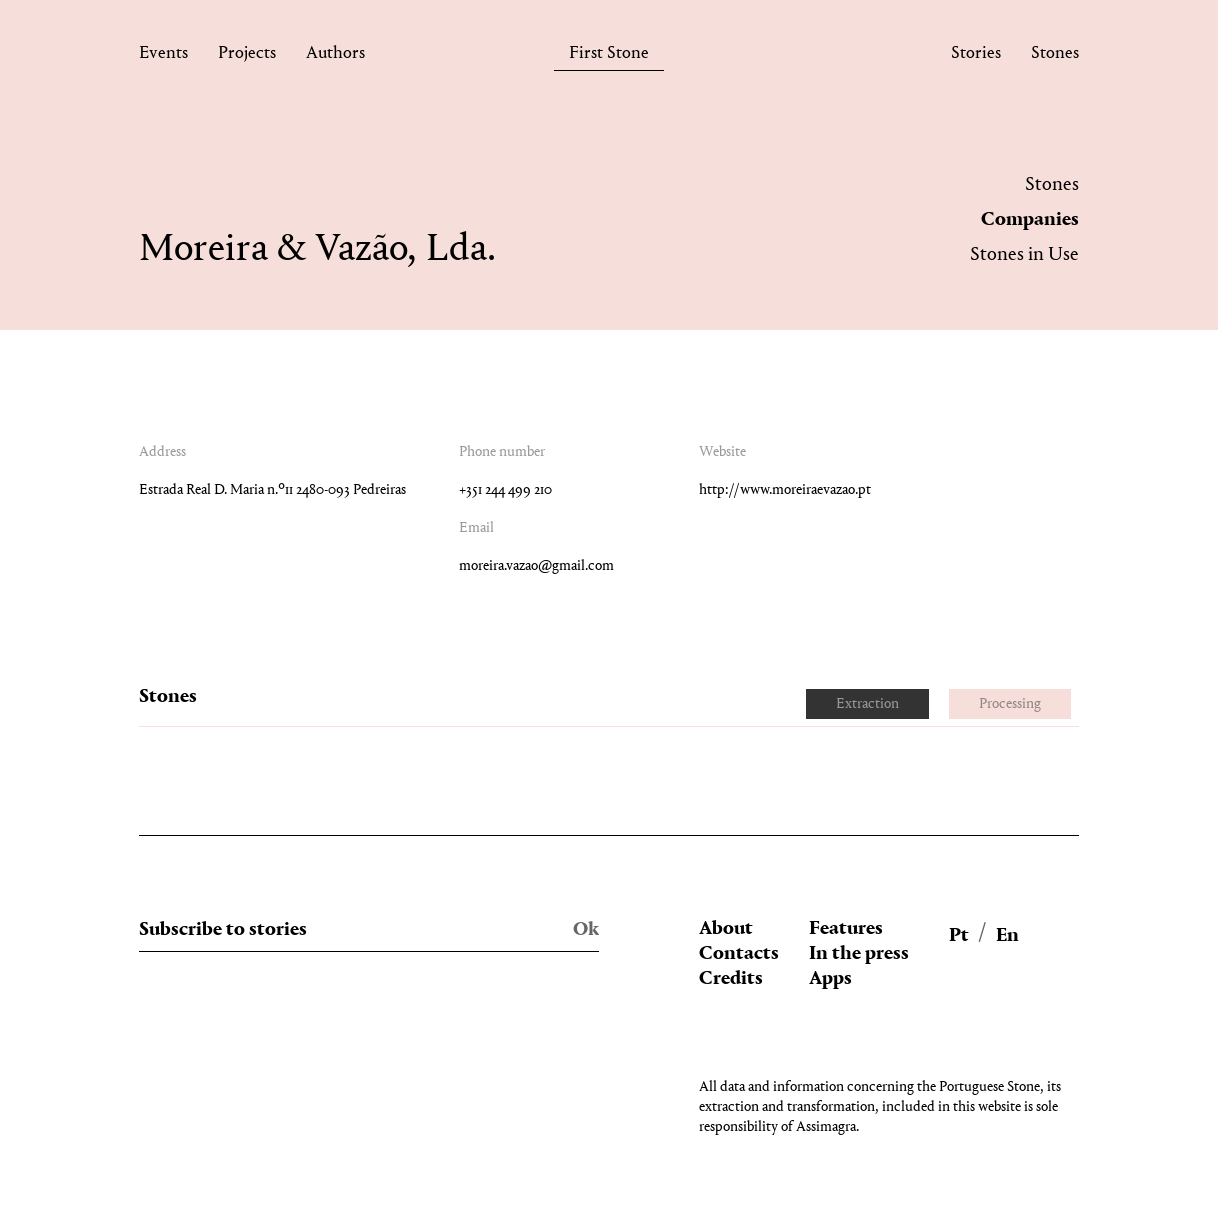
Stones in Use (1024, 255)
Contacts (739, 954)
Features (846, 929)
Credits (731, 979)
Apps (830, 979)
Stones (1055, 56)
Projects (247, 56)
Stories (976, 56)
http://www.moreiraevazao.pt (785, 490)
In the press (859, 954)
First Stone (609, 56)
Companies (1030, 220)
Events (163, 56)
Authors (335, 56)
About (726, 929)
